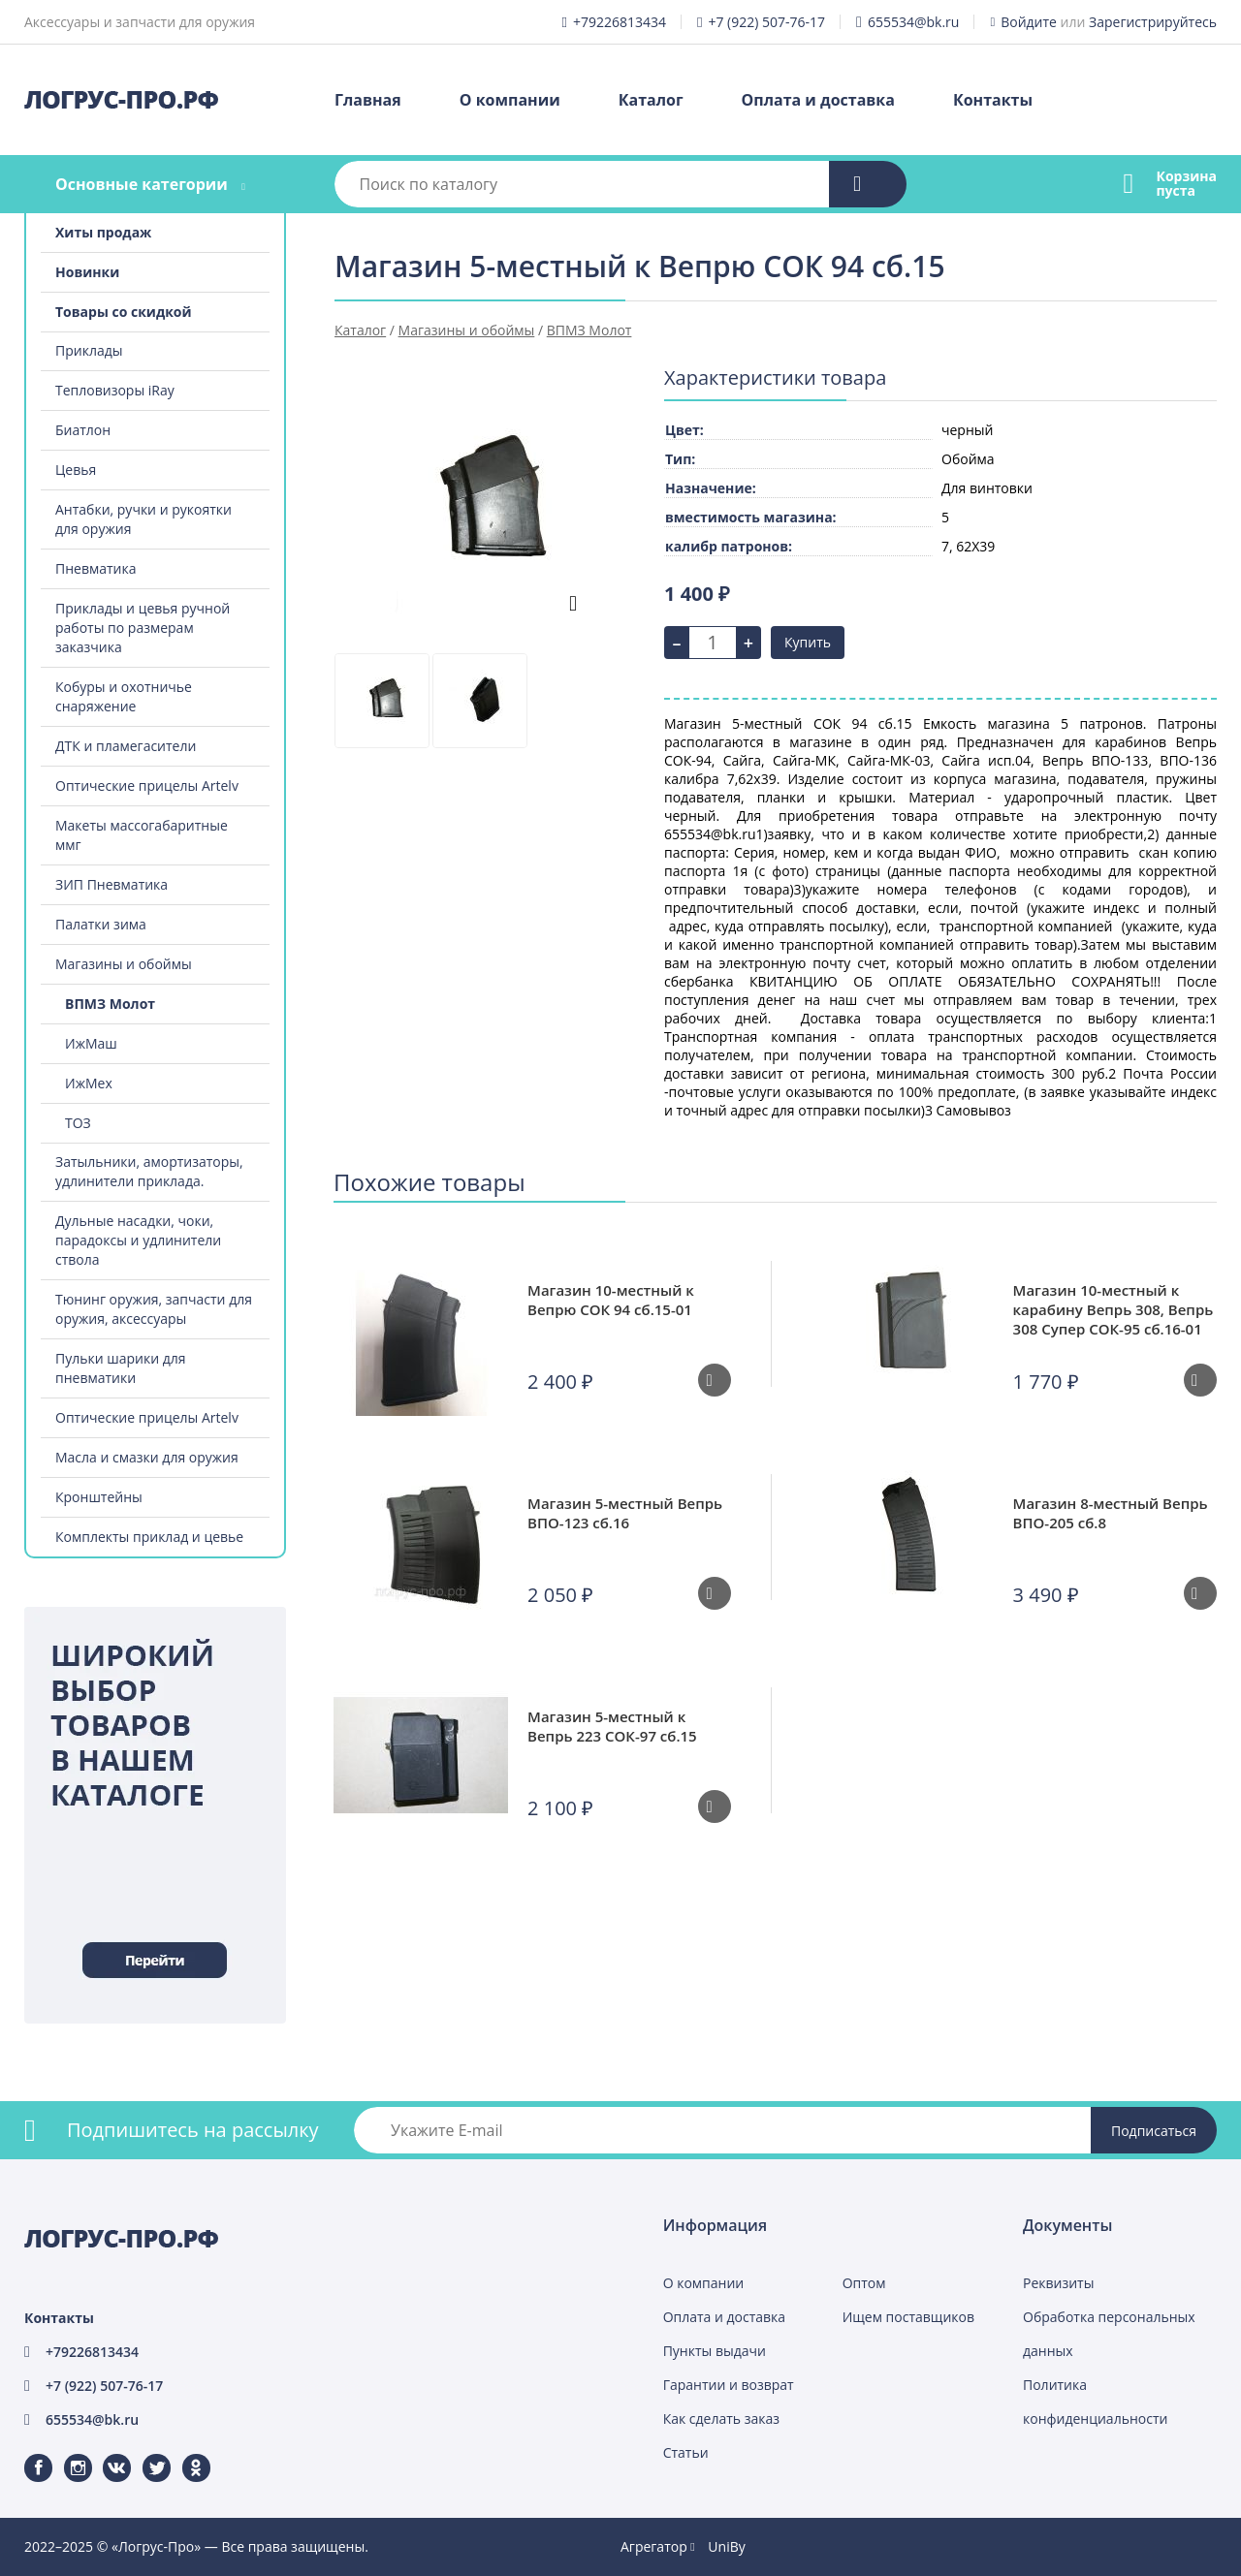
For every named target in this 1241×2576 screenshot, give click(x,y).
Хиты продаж (103, 232)
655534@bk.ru (914, 22)
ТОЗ (78, 1123)
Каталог (651, 99)
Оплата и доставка (818, 99)
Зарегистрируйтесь (1153, 22)
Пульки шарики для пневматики (120, 1368)
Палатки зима (100, 924)
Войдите (1029, 22)
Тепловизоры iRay (115, 390)
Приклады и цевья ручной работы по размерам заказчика (142, 627)
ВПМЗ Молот (110, 1003)
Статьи (686, 2452)
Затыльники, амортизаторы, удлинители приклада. (149, 1171)
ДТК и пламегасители (125, 746)
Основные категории (141, 184)
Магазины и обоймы (123, 964)
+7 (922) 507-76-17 (766, 22)
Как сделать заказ (721, 2418)
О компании (510, 99)
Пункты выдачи (714, 2350)
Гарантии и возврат (728, 2384)
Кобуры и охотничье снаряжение (123, 696)
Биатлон (83, 430)
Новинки (87, 272)
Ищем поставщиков (908, 2317)
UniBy (726, 2546)
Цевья (75, 469)
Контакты (993, 99)
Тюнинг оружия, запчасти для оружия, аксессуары (153, 1309)
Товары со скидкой (123, 311)
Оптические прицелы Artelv (147, 785)
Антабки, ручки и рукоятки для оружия (143, 519)
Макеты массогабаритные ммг (141, 835)
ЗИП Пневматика (111, 884)
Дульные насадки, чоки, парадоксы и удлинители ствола (138, 1240)
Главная (367, 99)
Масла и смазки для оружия (147, 1457)
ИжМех (88, 1083)
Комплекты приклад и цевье (149, 1536)
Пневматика (96, 568)
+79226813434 (619, 22)
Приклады (88, 350)
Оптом (864, 2283)
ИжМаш (91, 1043)
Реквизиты (1058, 2283)
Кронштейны (99, 1497)
